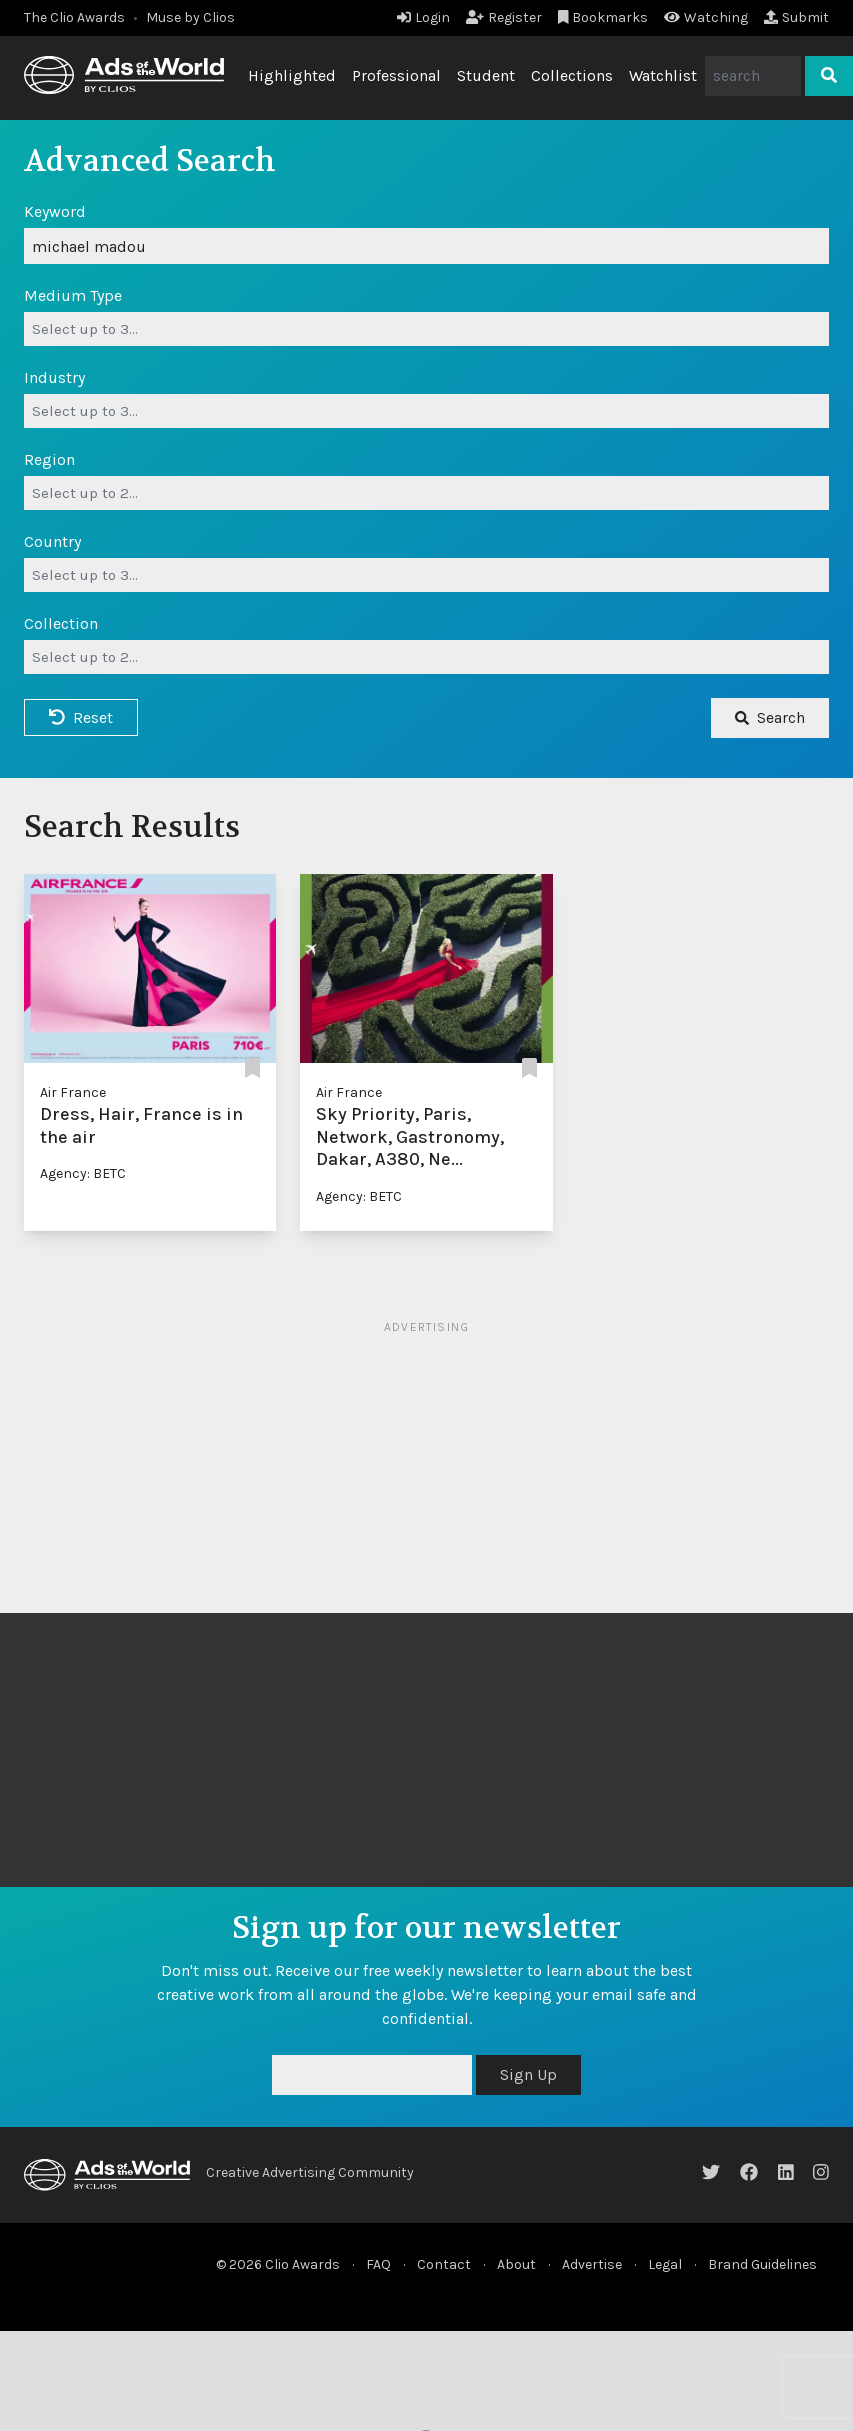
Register (504, 17)
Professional (396, 75)
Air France (73, 1092)
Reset (81, 717)
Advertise (592, 2264)
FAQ (378, 2264)
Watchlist (663, 75)
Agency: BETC (83, 1173)
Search (770, 717)
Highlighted (292, 75)
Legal (665, 2264)
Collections (572, 75)
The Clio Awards (74, 17)
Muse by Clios (190, 17)
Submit (796, 17)
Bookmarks (603, 17)
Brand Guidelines (762, 2264)
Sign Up (528, 2074)
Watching (706, 17)
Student (486, 75)
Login (423, 17)
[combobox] (426, 329)
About (516, 2264)
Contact (444, 2264)
